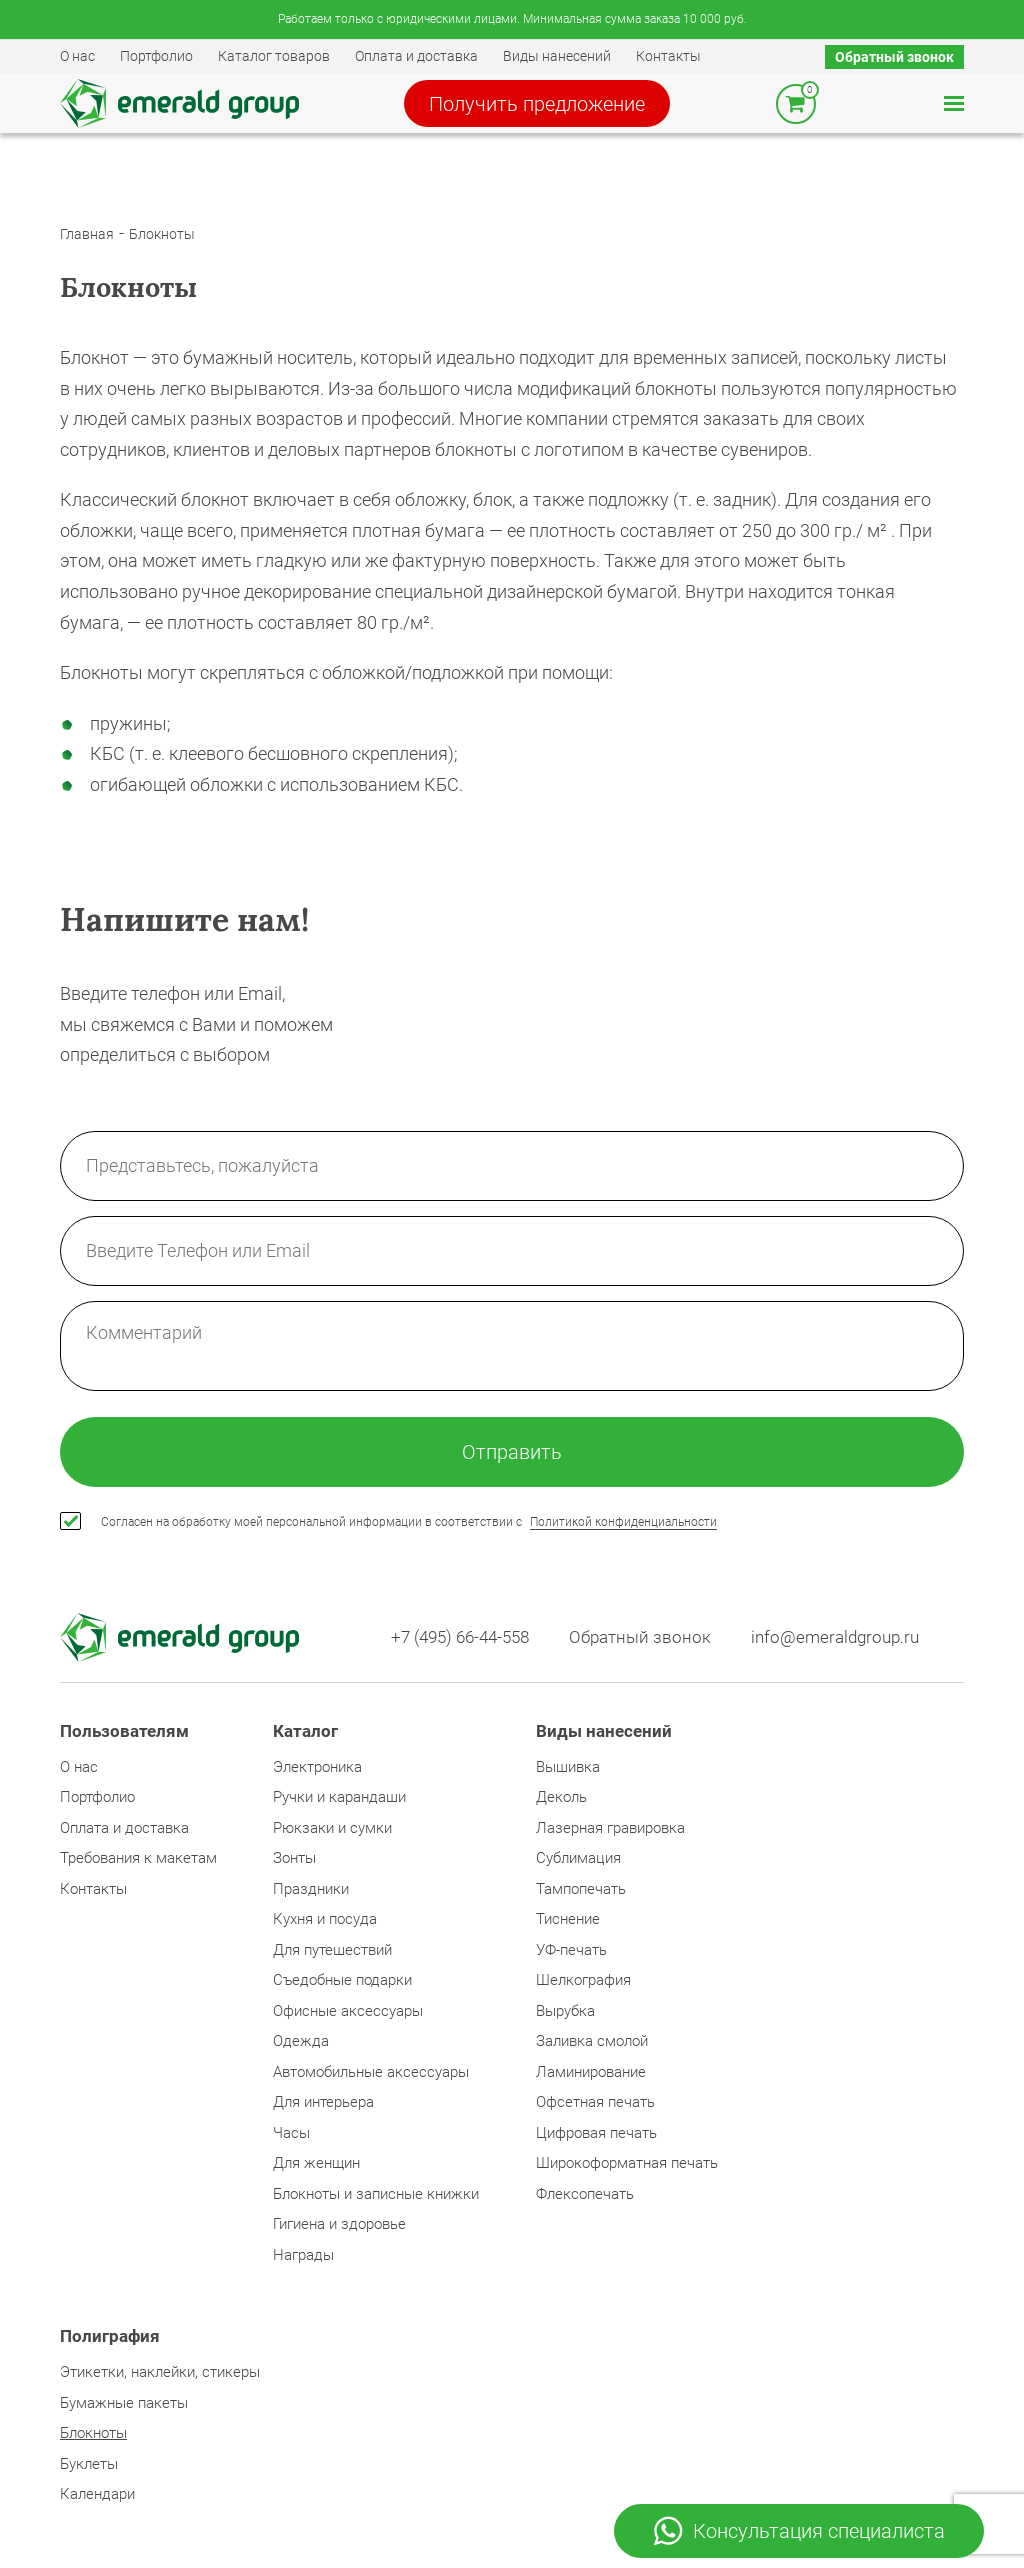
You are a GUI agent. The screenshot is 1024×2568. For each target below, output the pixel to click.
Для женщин (316, 2163)
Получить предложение (537, 104)
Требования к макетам (138, 1858)
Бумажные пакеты (124, 2403)
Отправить (512, 1452)
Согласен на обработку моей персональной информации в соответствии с (409, 1522)
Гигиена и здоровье (339, 2224)
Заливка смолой (592, 2041)
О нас (77, 56)
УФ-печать (571, 1950)
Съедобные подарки (342, 1980)
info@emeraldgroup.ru (835, 1637)
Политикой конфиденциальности (623, 1522)
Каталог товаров (274, 56)
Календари (97, 2494)
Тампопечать (581, 1889)
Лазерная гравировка (610, 1828)
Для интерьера (323, 2102)
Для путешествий (332, 1950)
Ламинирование (591, 2072)
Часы (291, 2133)
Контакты (668, 56)
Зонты (294, 1858)
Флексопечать (585, 2194)
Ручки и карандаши (339, 1797)
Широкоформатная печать (627, 2163)
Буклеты (89, 2464)
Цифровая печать (596, 2133)
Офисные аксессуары (348, 2011)
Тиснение (568, 1919)
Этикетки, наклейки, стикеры (160, 2372)
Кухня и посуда (325, 1919)
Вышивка (568, 1767)
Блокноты (162, 234)
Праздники (311, 1889)
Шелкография (583, 1980)
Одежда (301, 2041)
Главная (87, 234)
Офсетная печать (595, 2102)
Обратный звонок (894, 57)
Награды (303, 2255)
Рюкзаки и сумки (332, 1828)
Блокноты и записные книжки (376, 2194)
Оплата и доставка (416, 56)
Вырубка (565, 2011)
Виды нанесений (557, 56)
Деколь (561, 1797)
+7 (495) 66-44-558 (460, 1637)
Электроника (317, 1767)
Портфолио (156, 56)
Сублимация (578, 1858)
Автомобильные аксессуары (371, 2072)
